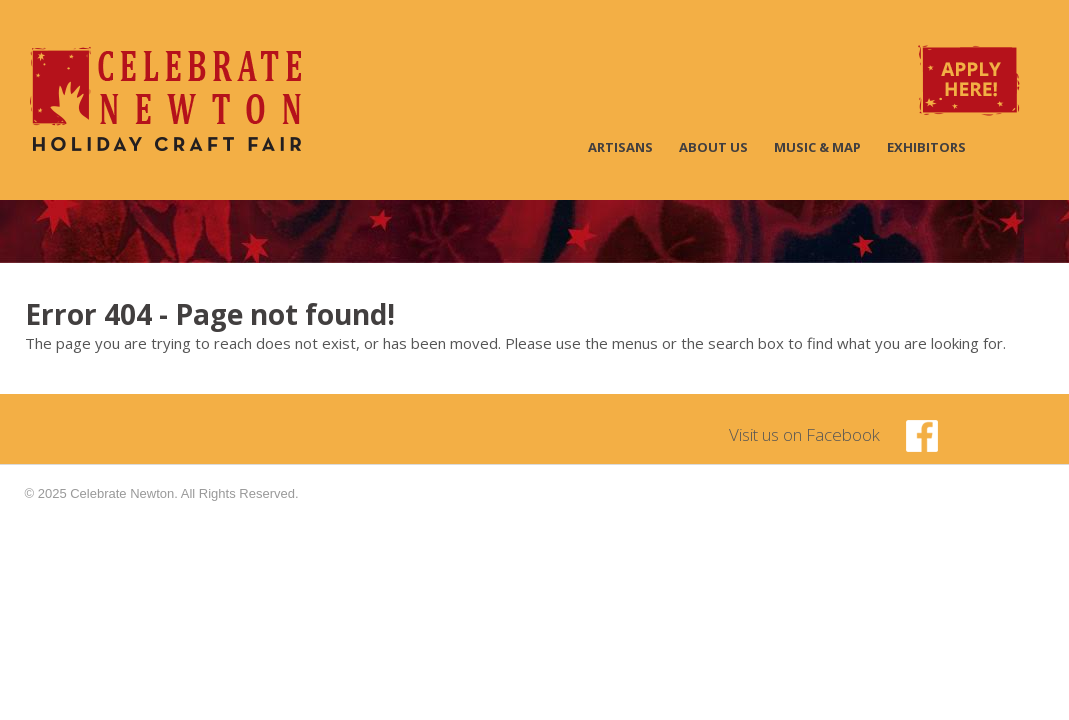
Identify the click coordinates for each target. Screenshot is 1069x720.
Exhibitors (926, 147)
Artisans (620, 147)
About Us (713, 147)
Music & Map (817, 147)
